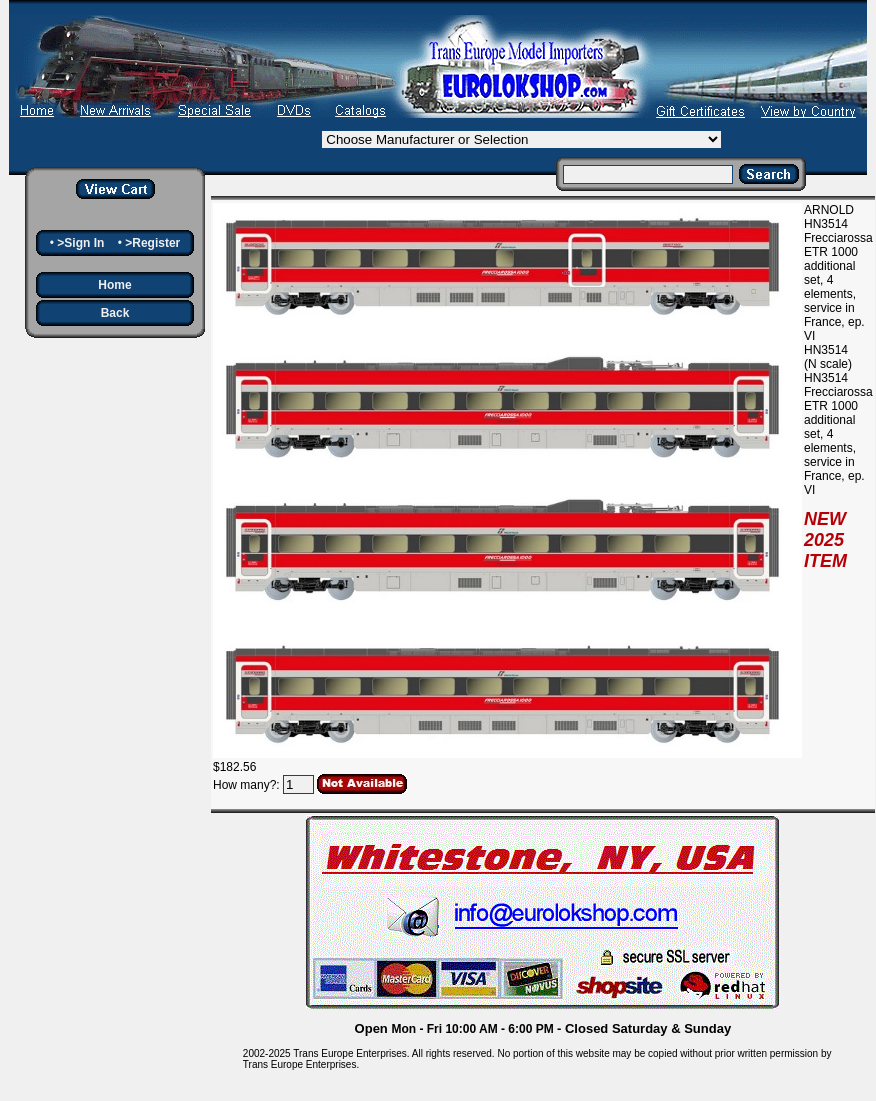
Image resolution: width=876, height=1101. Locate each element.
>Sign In (80, 243)
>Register (152, 243)
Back (115, 313)
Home (114, 285)
